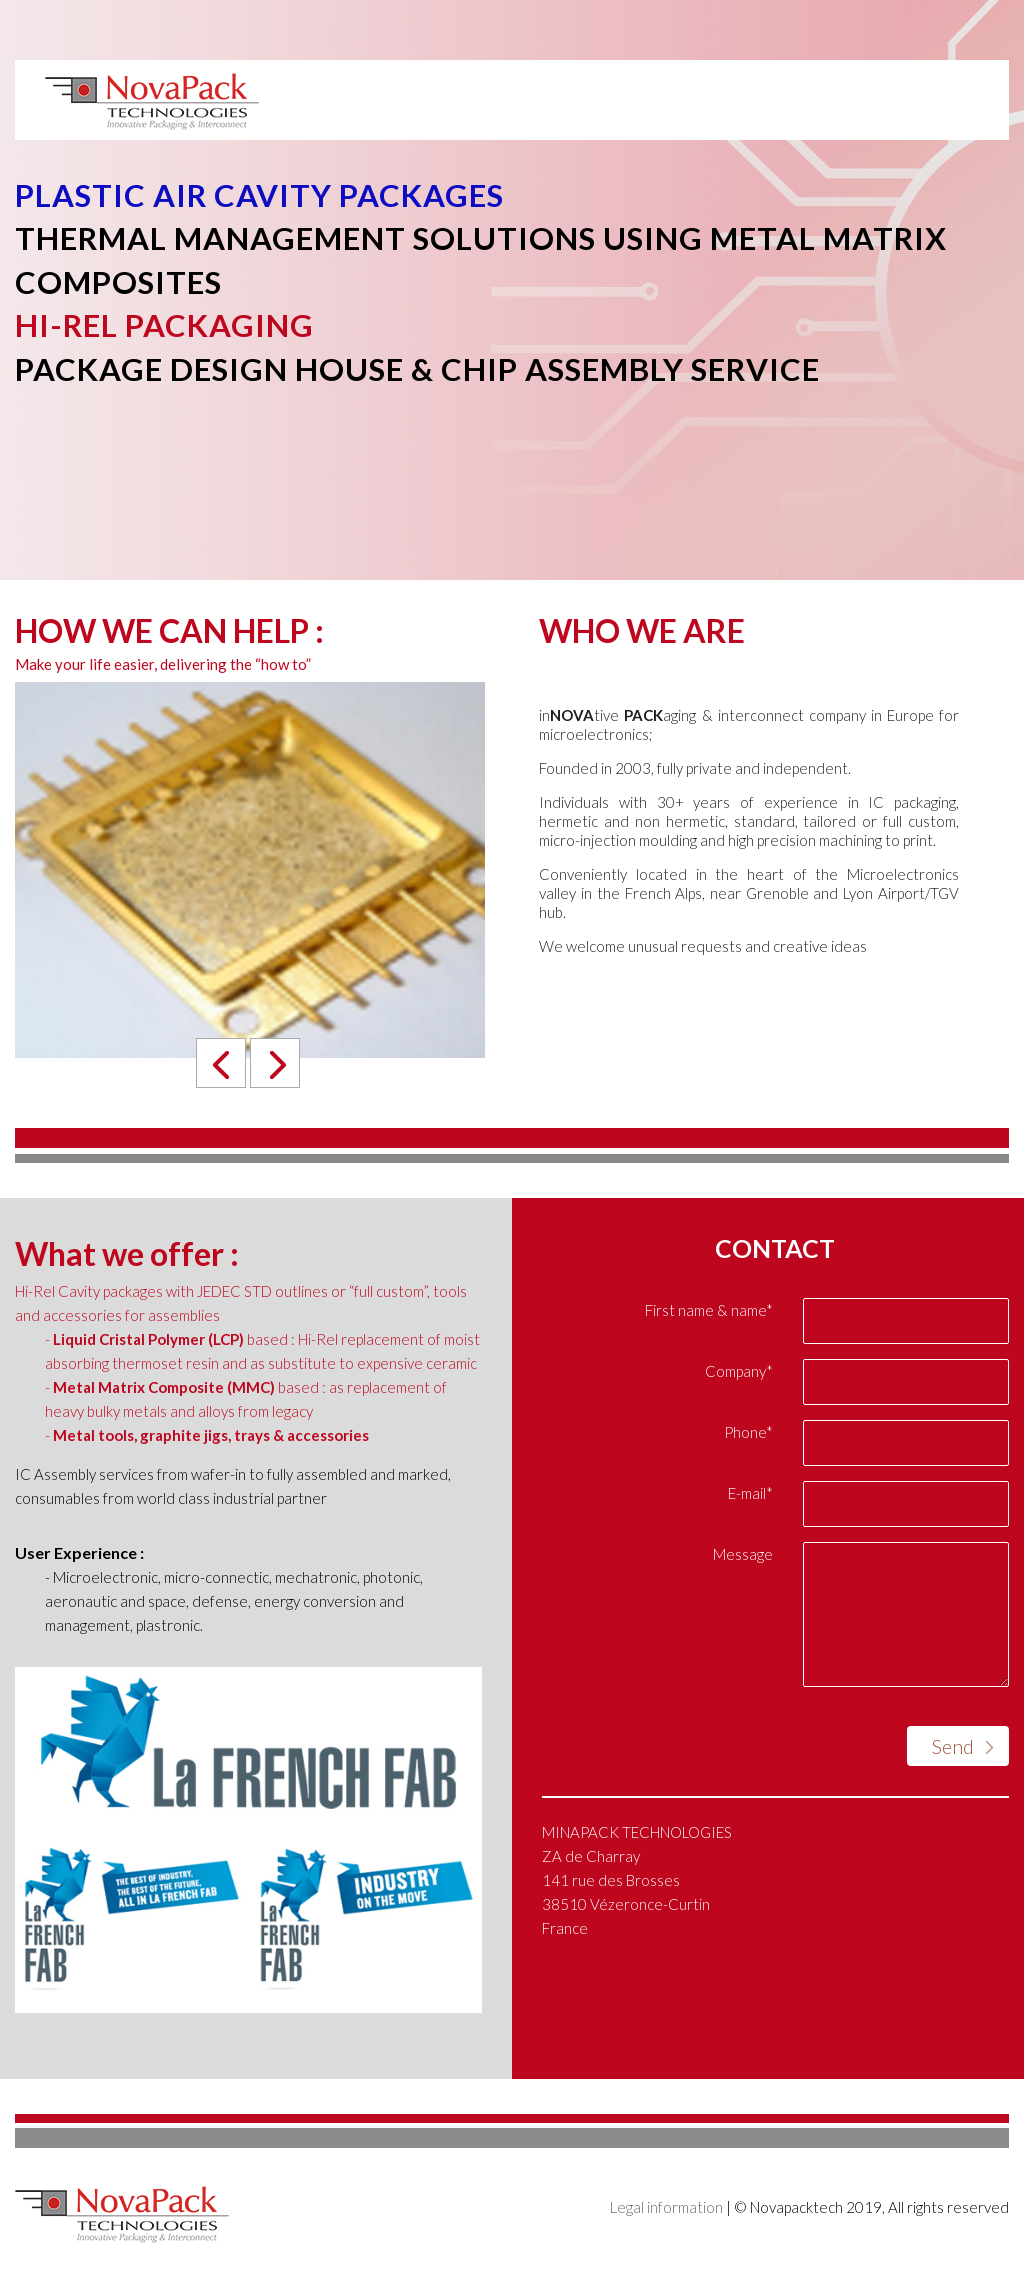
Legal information (666, 2207)
